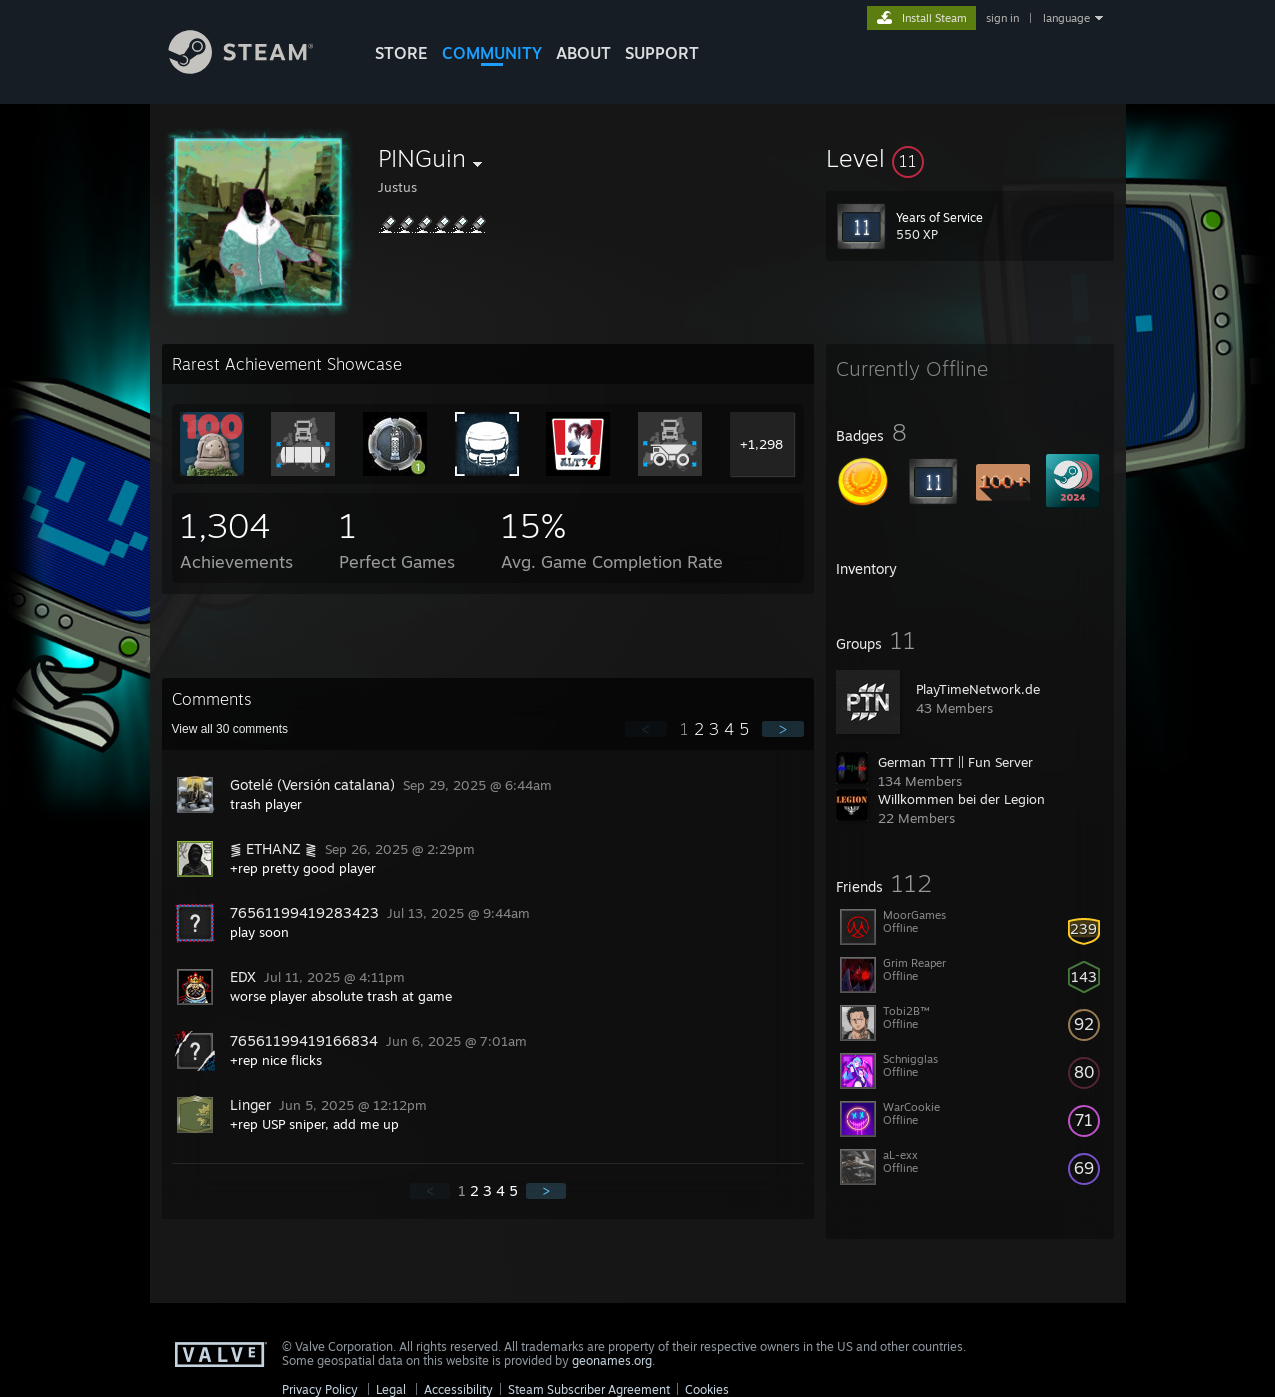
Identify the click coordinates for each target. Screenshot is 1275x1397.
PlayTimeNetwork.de (978, 689)
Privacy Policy (320, 1389)
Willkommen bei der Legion (961, 799)
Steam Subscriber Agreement (589, 1389)
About (583, 53)
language (1066, 18)
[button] (970, 158)
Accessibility (458, 1389)
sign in (1002, 18)
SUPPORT (662, 53)
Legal (391, 1389)
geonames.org (612, 1360)
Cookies (707, 1389)
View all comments (230, 729)
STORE (401, 53)
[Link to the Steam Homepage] (256, 68)
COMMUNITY (492, 53)
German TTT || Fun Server (955, 762)
